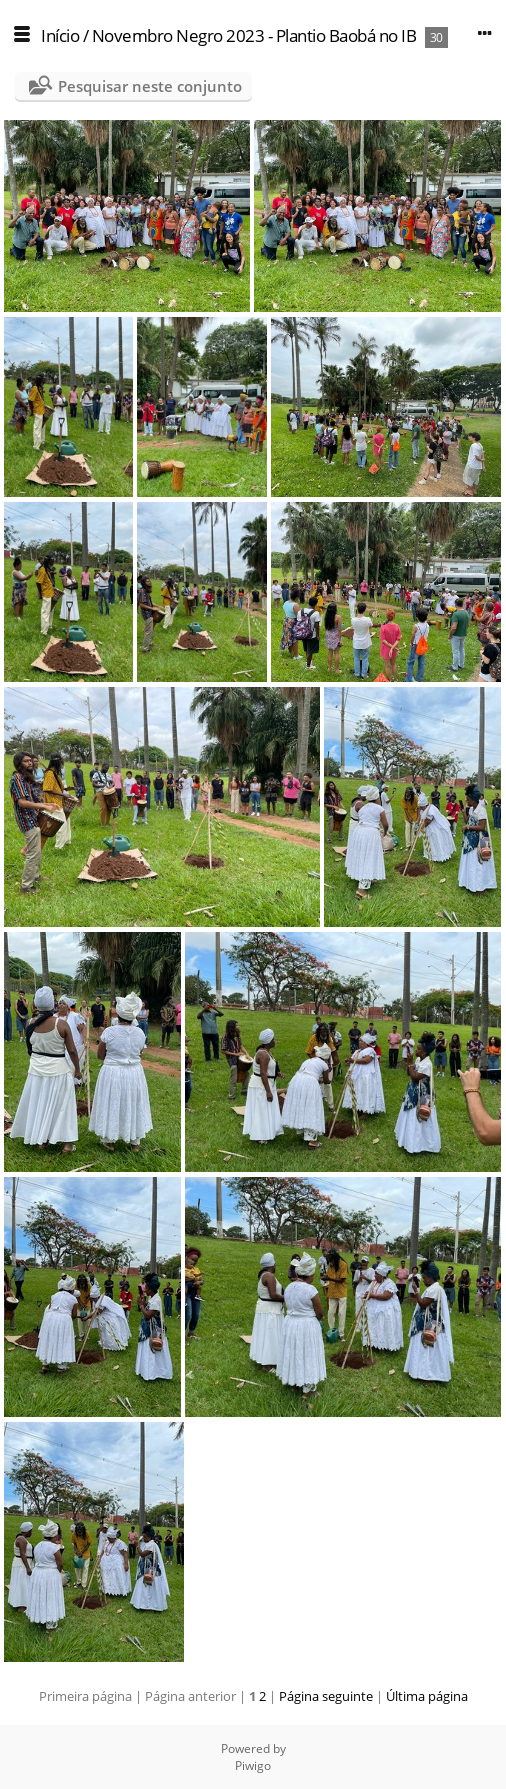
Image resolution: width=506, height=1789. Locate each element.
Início (60, 35)
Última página (427, 1696)
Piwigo (253, 1765)
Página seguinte (326, 1696)
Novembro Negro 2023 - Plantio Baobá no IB (254, 35)
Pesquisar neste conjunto (150, 86)
